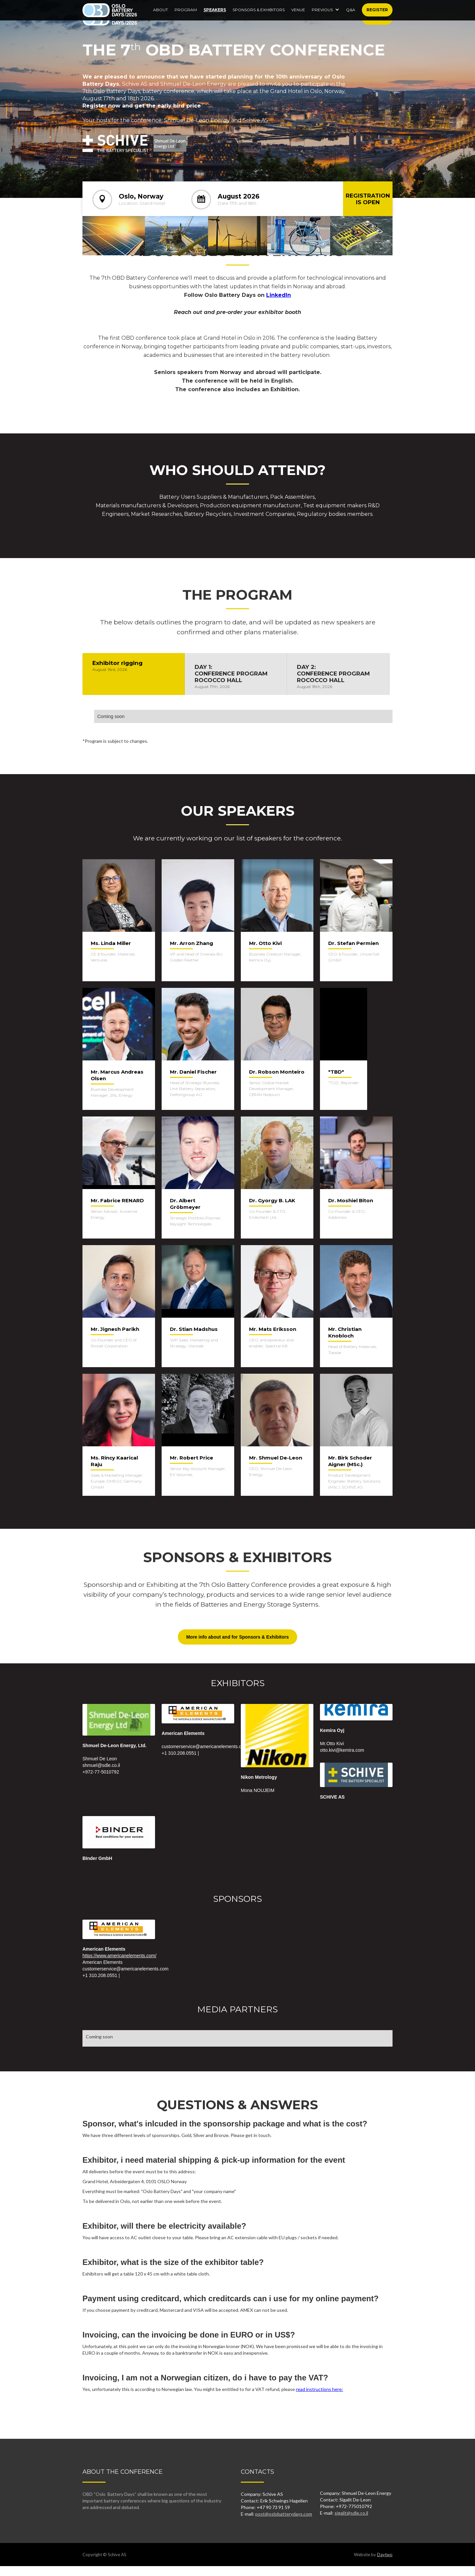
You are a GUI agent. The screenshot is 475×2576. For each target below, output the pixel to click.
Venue (298, 18)
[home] (109, 18)
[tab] (133, 674)
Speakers (215, 18)
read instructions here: (319, 2389)
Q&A (350, 18)
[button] (325, 16)
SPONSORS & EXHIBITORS (259, 18)
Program (185, 18)
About (160, 18)
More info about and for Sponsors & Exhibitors (237, 1637)
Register (377, 18)
